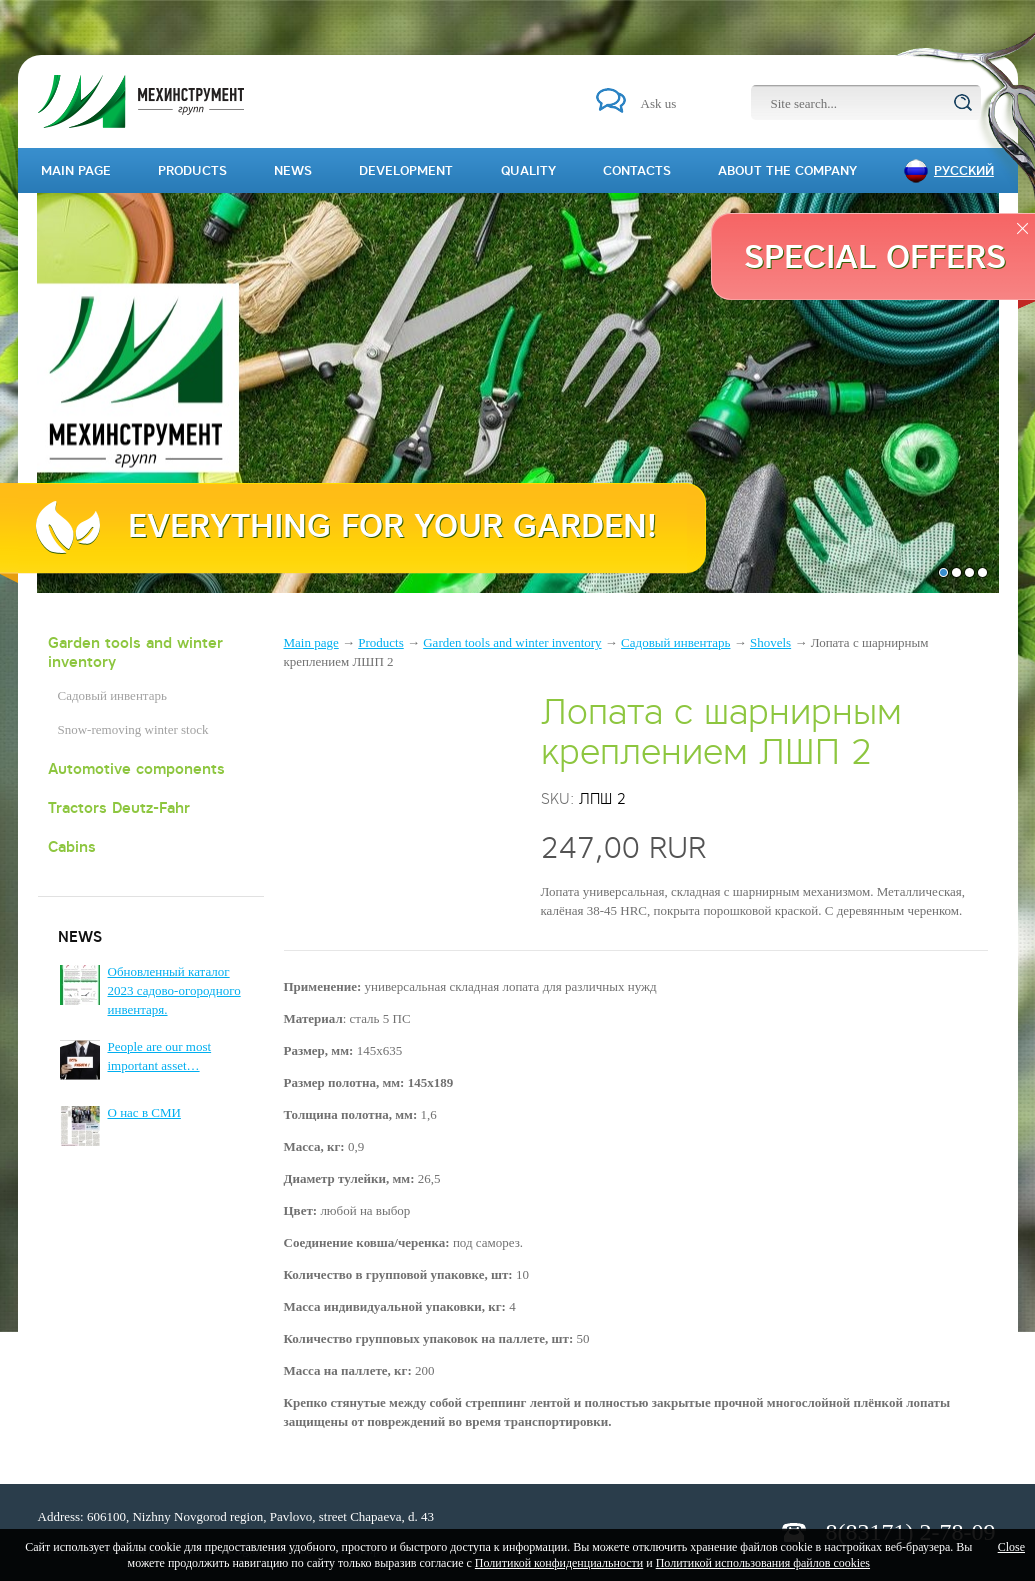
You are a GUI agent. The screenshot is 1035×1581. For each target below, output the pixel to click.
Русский (964, 170)
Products (381, 642)
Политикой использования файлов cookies (763, 1563)
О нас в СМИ (144, 1112)
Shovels (770, 642)
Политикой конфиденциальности (559, 1563)
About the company (787, 170)
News (293, 170)
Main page (311, 642)
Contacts (637, 170)
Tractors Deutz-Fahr (119, 807)
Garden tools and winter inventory (135, 652)
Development (406, 170)
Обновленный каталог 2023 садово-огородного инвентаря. (174, 990)
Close (1011, 1547)
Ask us (659, 103)
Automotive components (136, 768)
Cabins (72, 846)
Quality (528, 170)
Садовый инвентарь (112, 695)
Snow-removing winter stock (133, 729)
